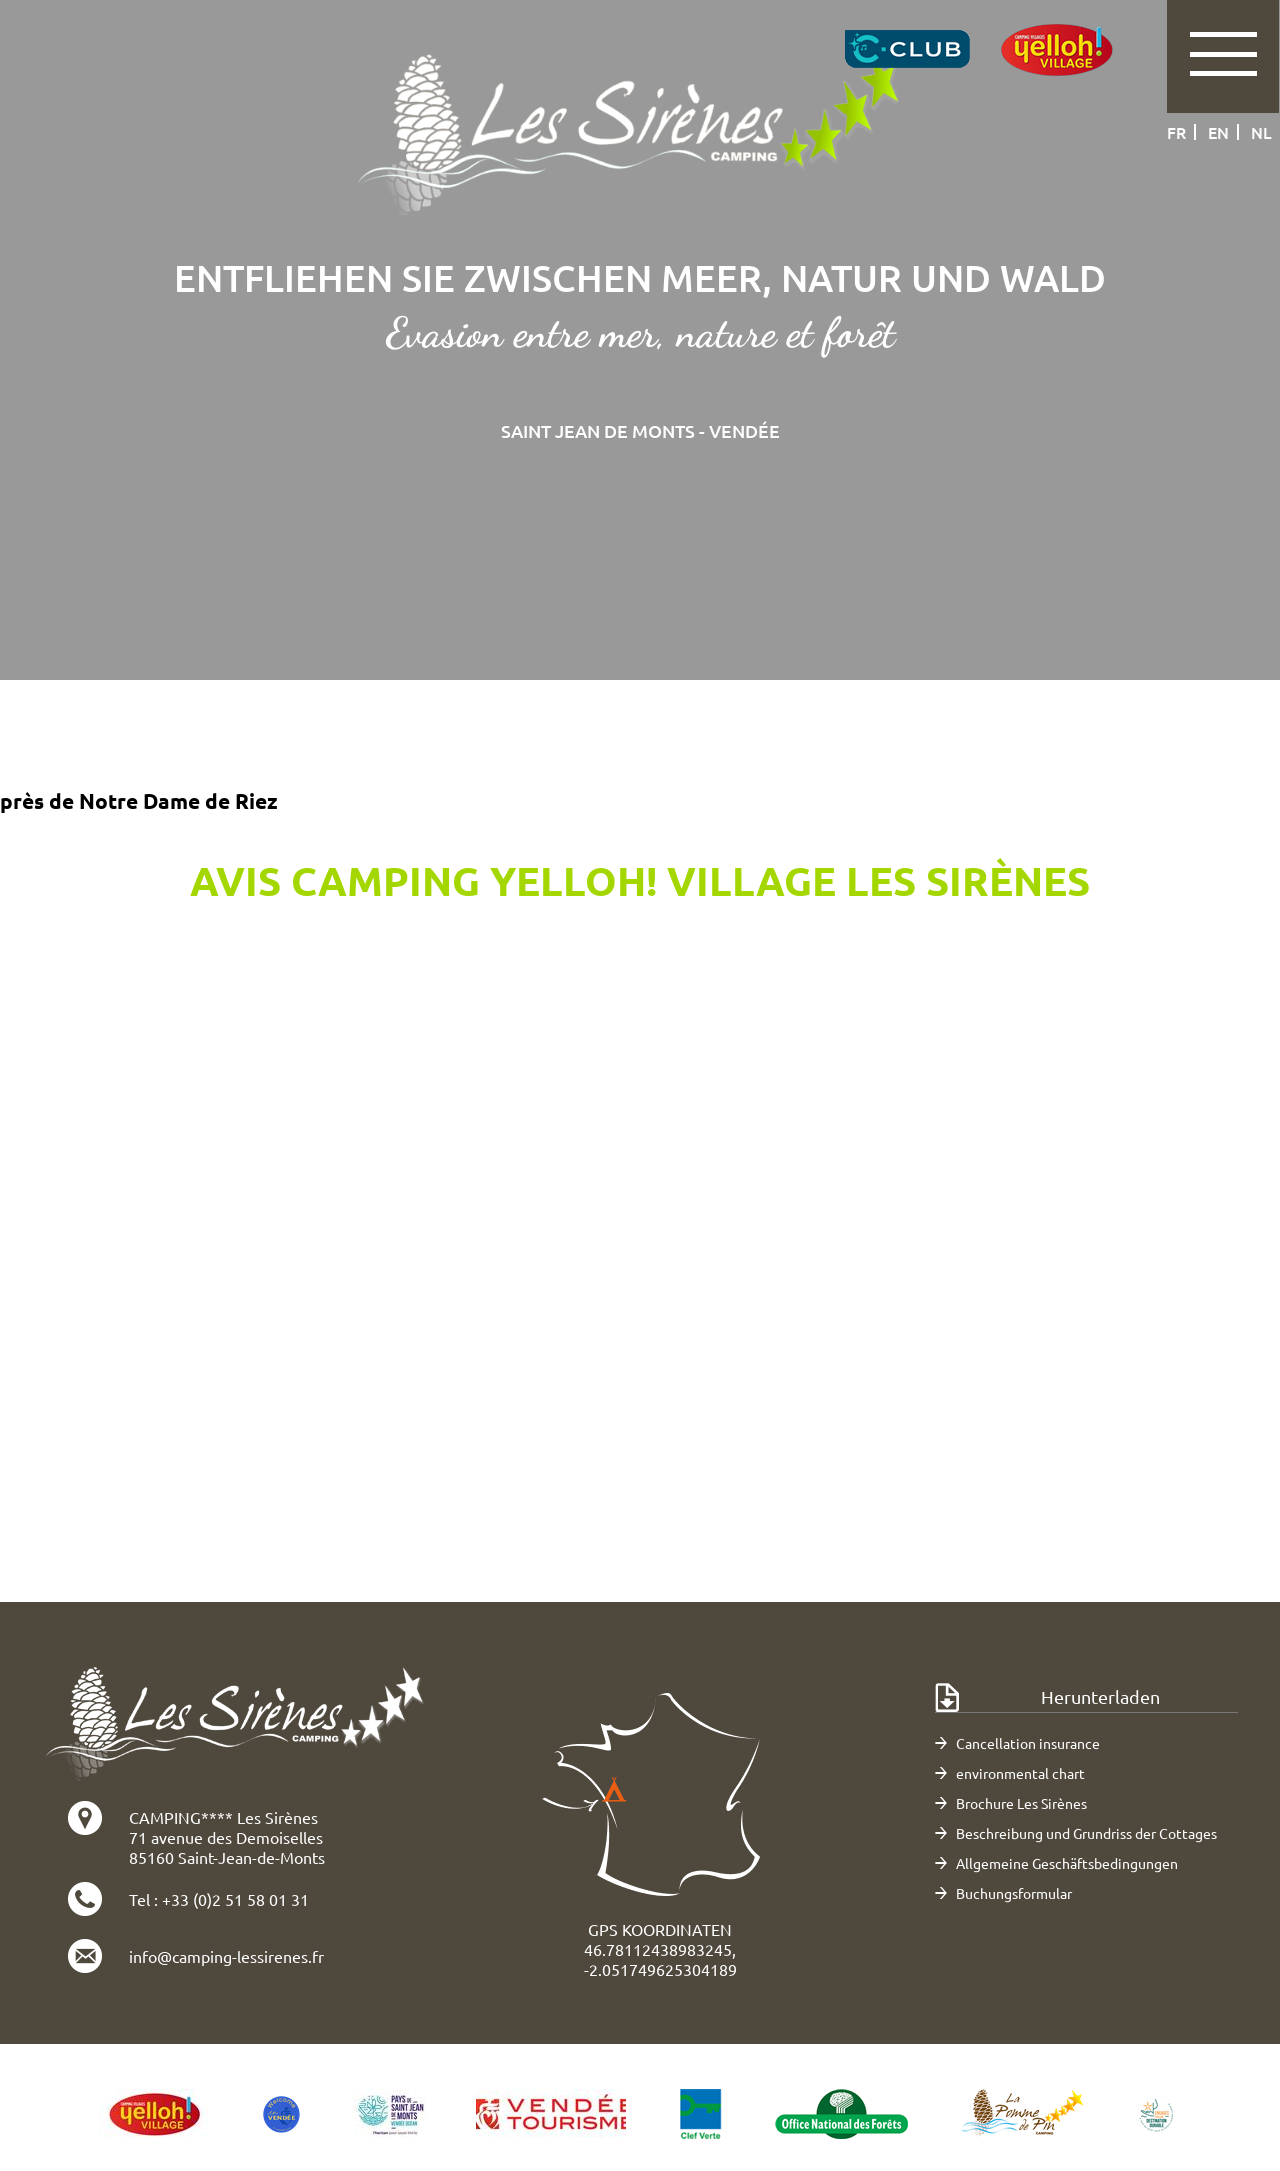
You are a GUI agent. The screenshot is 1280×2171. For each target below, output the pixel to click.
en (1218, 132)
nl (1261, 132)
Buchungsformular (1014, 1893)
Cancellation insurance (1028, 1743)
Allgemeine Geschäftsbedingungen (1067, 1863)
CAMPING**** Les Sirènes (223, 1817)
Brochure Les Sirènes (1021, 1803)
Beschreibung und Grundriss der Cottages (1086, 1833)
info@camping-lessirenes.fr (226, 1956)
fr (1176, 132)
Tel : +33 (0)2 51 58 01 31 (219, 1899)
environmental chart (1020, 1773)
